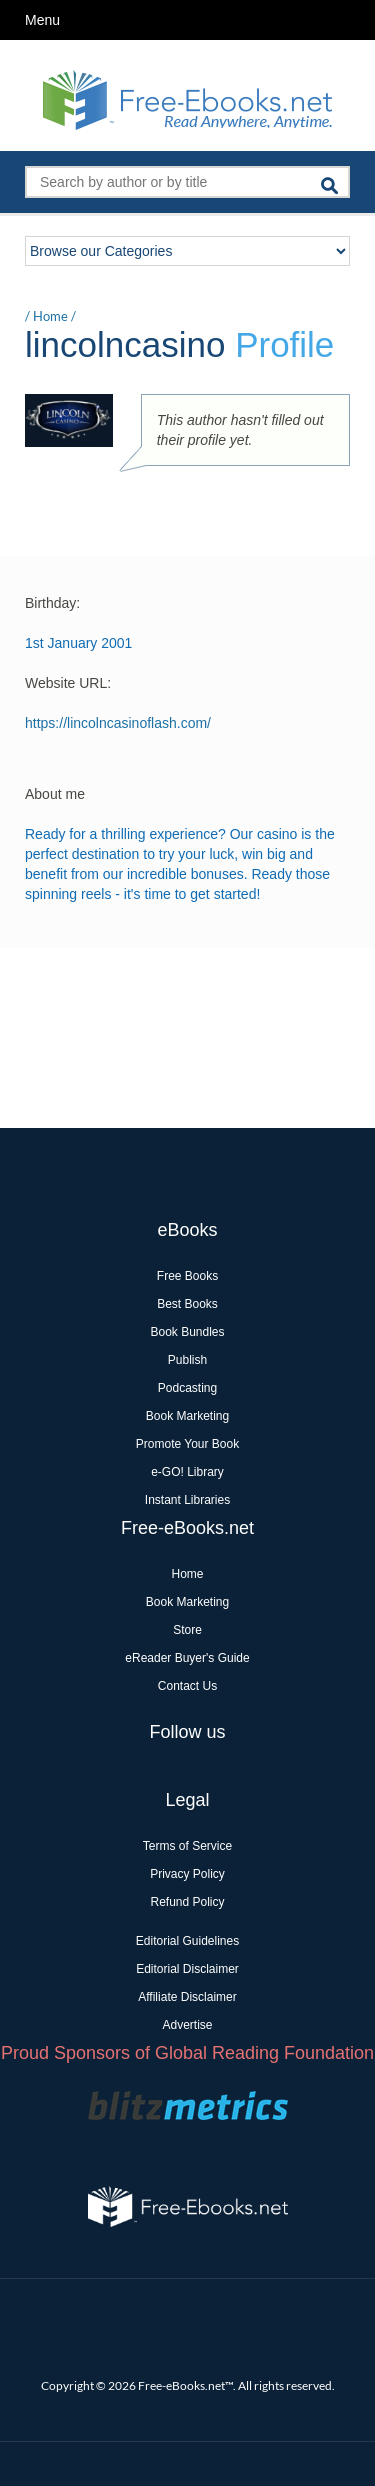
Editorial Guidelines (187, 1941)
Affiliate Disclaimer (187, 1997)
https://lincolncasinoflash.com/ (118, 723)
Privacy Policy (187, 1874)
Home (50, 316)
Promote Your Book (187, 1444)
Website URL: (68, 683)
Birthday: (52, 603)
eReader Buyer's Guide (187, 1658)
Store (187, 1630)
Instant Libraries (187, 1500)
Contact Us (187, 1686)
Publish (187, 1360)
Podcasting (187, 1388)
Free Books (187, 1276)
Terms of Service (187, 1846)
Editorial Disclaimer (187, 1969)
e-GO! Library (187, 1472)
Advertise (187, 2025)
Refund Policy (187, 1902)
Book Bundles (187, 1332)
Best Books (187, 1304)
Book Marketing (187, 1416)
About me (55, 794)
